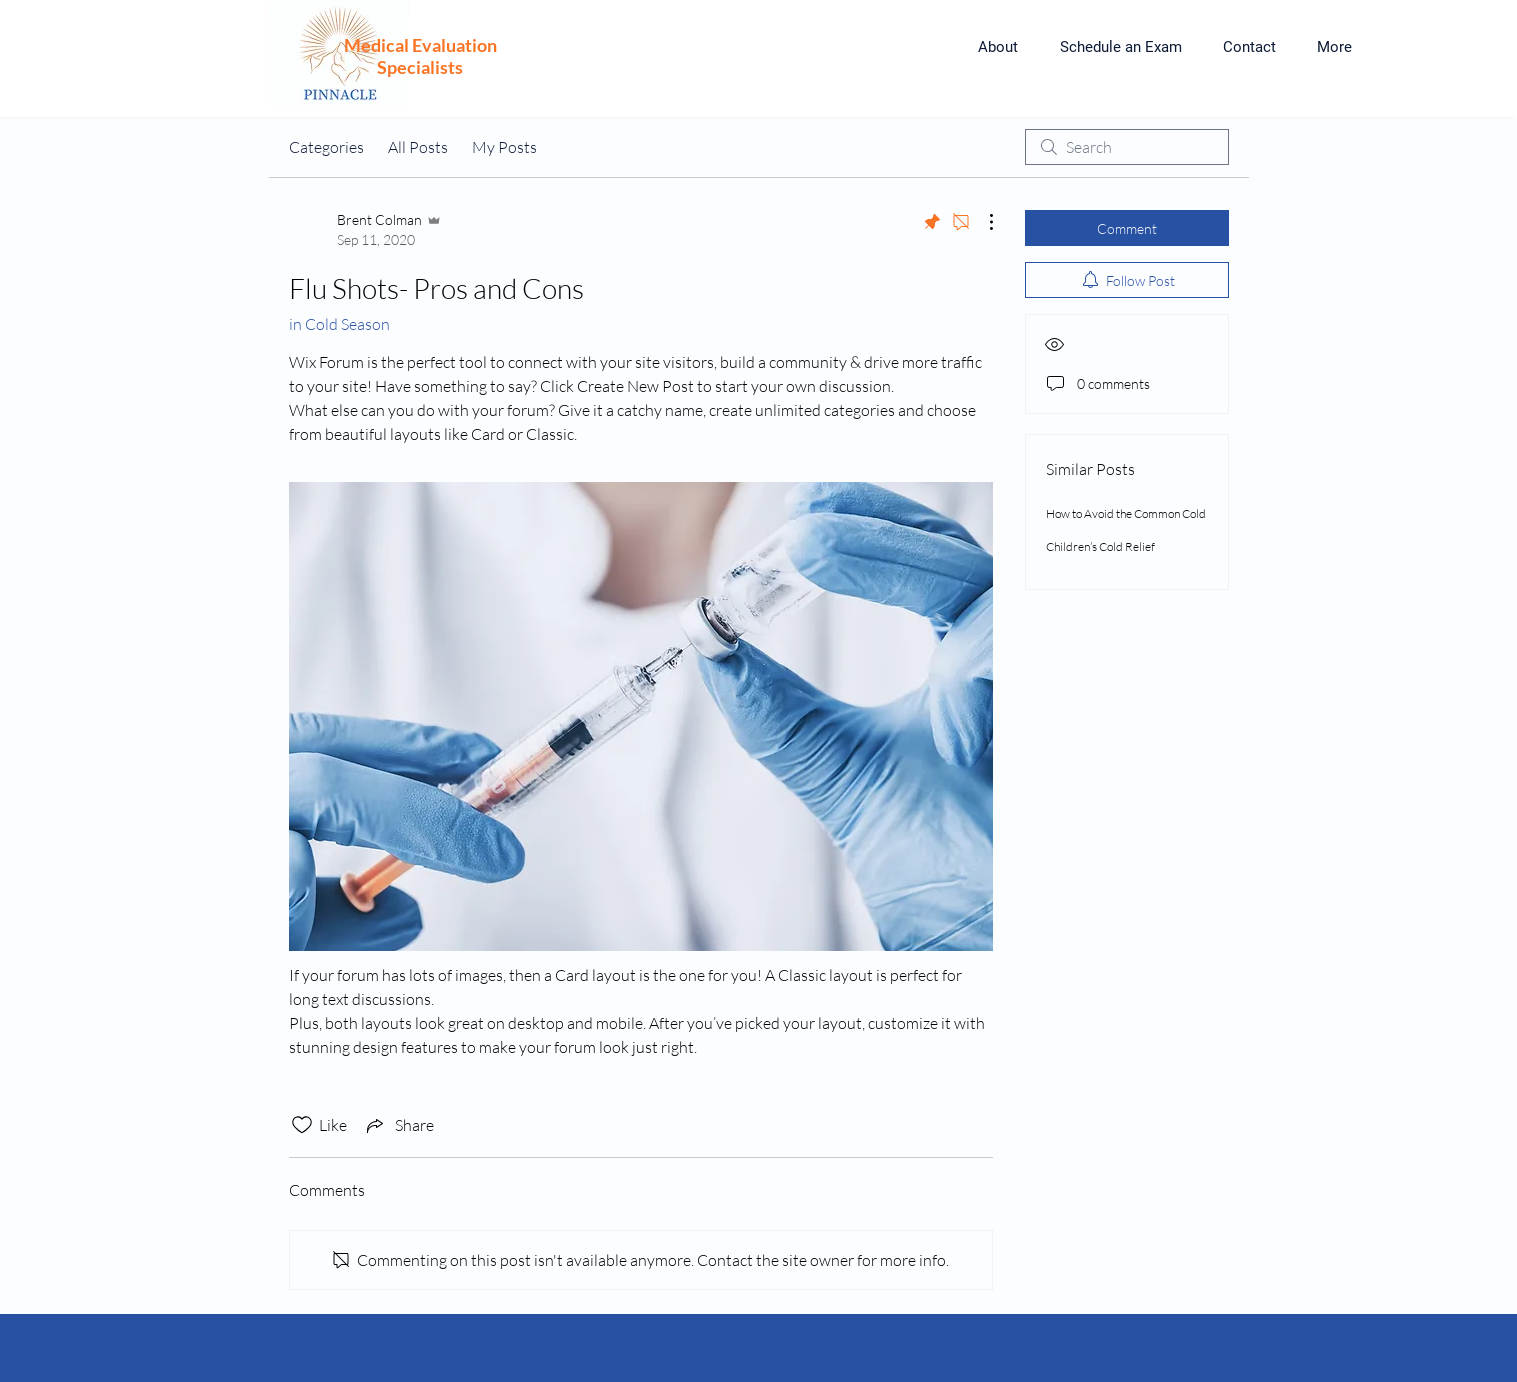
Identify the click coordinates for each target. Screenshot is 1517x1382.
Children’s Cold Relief (1100, 546)
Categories (326, 147)
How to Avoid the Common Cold (1126, 513)
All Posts (418, 147)
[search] (1127, 147)
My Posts (504, 147)
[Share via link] (398, 1125)
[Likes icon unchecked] (302, 1125)
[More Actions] (981, 222)
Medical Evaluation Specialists (420, 56)
